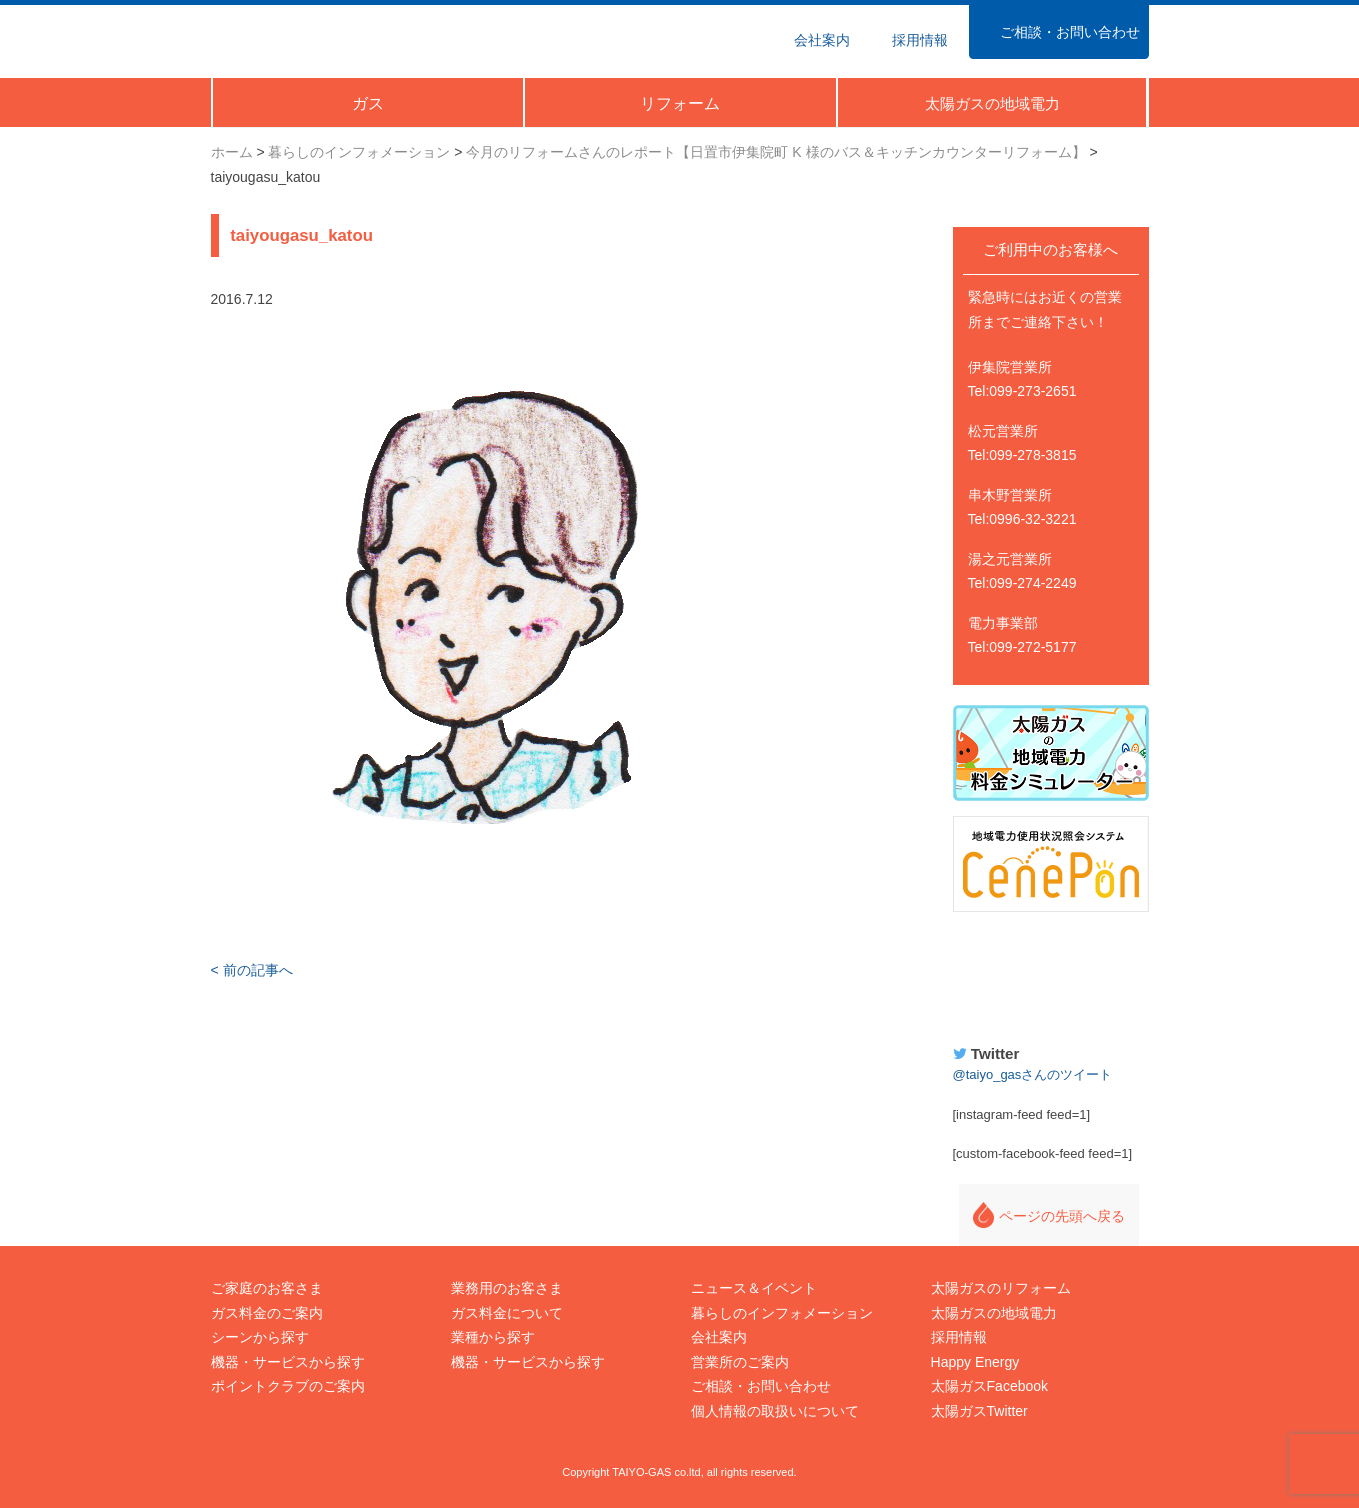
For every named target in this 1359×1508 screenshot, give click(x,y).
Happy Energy (1051, 975)
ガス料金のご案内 (267, 1313)
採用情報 (959, 1337)
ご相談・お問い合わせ (761, 1386)
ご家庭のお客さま (267, 1288)
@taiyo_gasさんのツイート (1033, 1074)
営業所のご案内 (740, 1362)
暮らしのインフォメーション (782, 1313)
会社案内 (719, 1337)
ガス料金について (507, 1313)
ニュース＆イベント (754, 1288)
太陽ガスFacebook (989, 1386)
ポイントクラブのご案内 (288, 1386)
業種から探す (493, 1337)
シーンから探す (260, 1337)
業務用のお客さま (507, 1288)
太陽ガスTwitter (979, 1411)
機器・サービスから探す (288, 1362)
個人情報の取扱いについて (775, 1411)
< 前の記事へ (252, 970)
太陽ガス (304, 38)
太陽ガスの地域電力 (994, 1313)
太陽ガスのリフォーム (1001, 1288)
